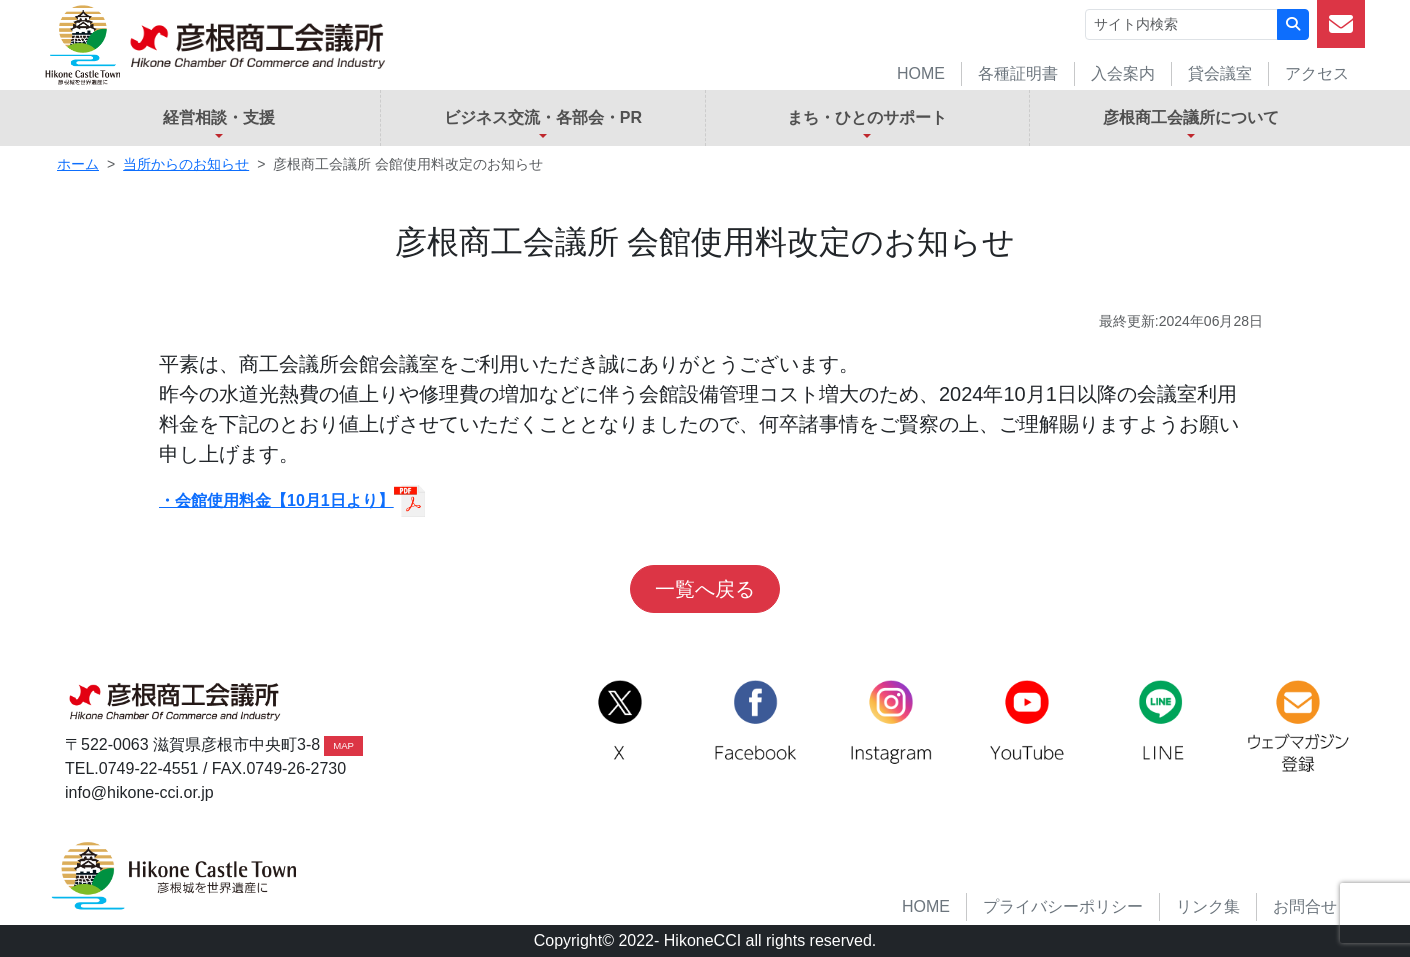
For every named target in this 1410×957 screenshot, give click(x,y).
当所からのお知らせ (186, 164)
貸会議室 (1220, 73)
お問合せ (1305, 906)
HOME (921, 73)
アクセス (1317, 73)
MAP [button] (343, 745)
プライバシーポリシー (1063, 906)
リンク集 (1208, 906)
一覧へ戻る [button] (705, 589)
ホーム (78, 164)
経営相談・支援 (219, 117)
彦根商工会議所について (1191, 117)
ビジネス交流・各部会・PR (543, 117)
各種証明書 (1018, 73)
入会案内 (1123, 73)
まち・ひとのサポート (867, 117)
